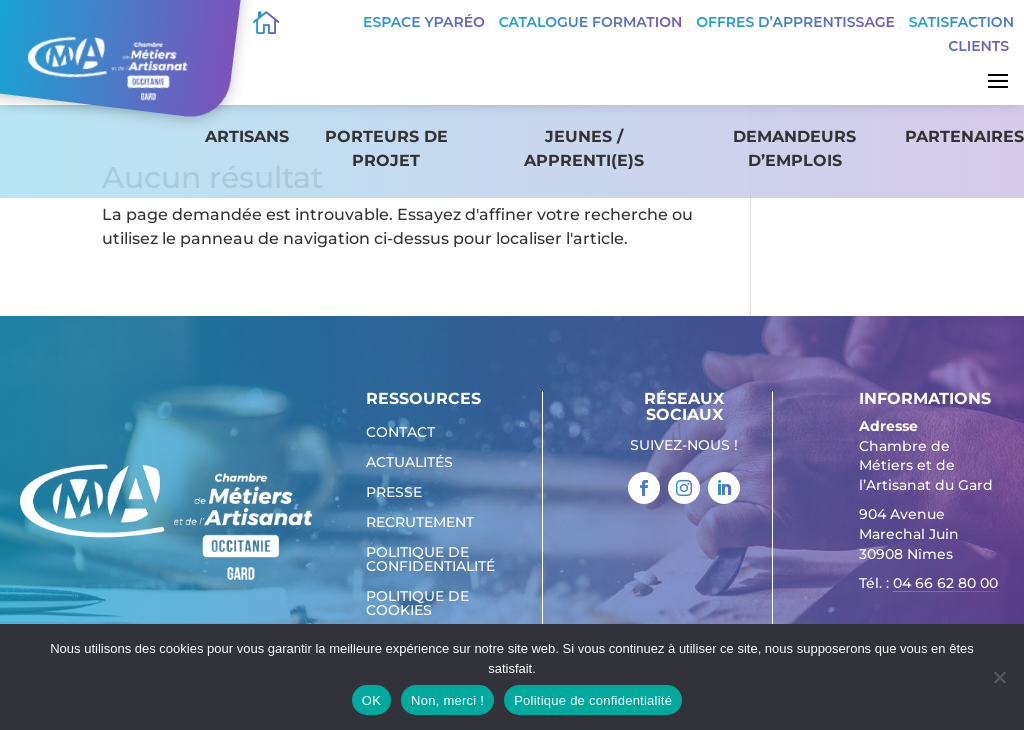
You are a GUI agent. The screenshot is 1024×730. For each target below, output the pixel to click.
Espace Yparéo (424, 22)
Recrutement (420, 523)
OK (371, 700)
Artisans (247, 136)
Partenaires (964, 136)
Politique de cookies (417, 604)
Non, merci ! (447, 700)
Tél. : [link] (928, 585)
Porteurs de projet (386, 148)
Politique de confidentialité (430, 560)
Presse (394, 493)
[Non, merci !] (999, 677)
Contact (400, 433)
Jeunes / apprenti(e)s (584, 148)
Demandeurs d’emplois (794, 148)
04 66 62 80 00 (945, 583)
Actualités (409, 463)
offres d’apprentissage (795, 22)
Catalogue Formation (591, 22)
